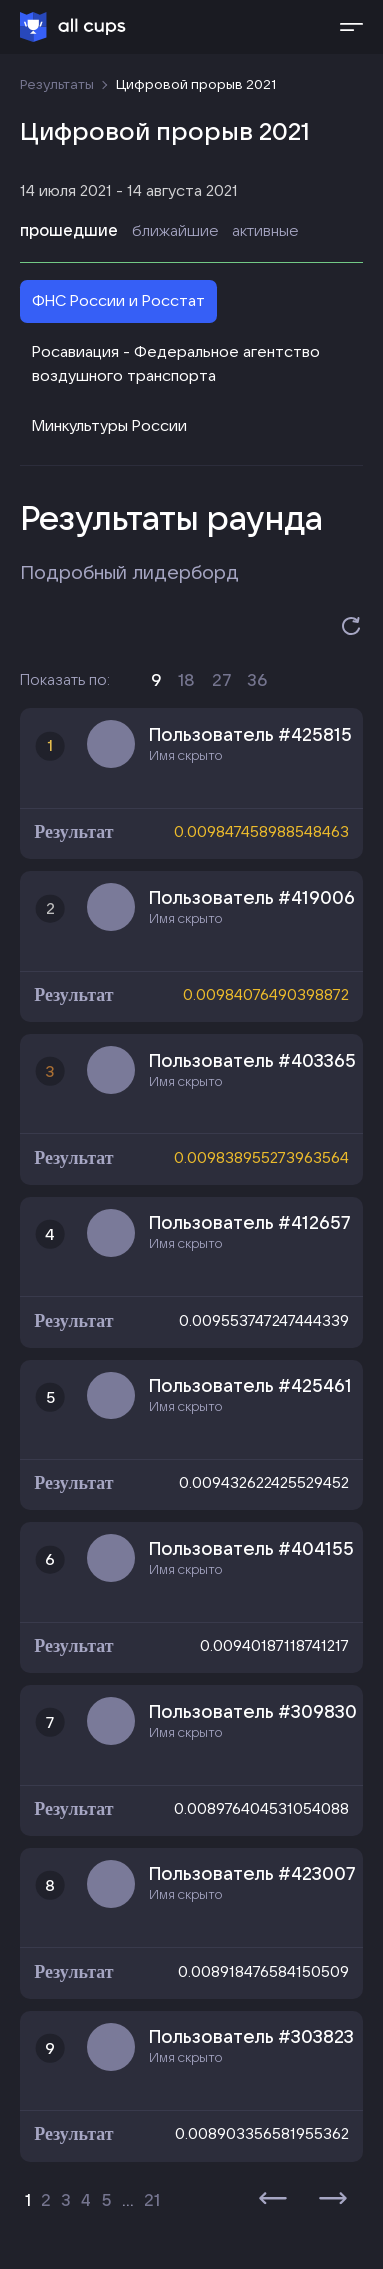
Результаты (57, 84)
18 (186, 679)
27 (221, 679)
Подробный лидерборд (129, 572)
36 (257, 679)
